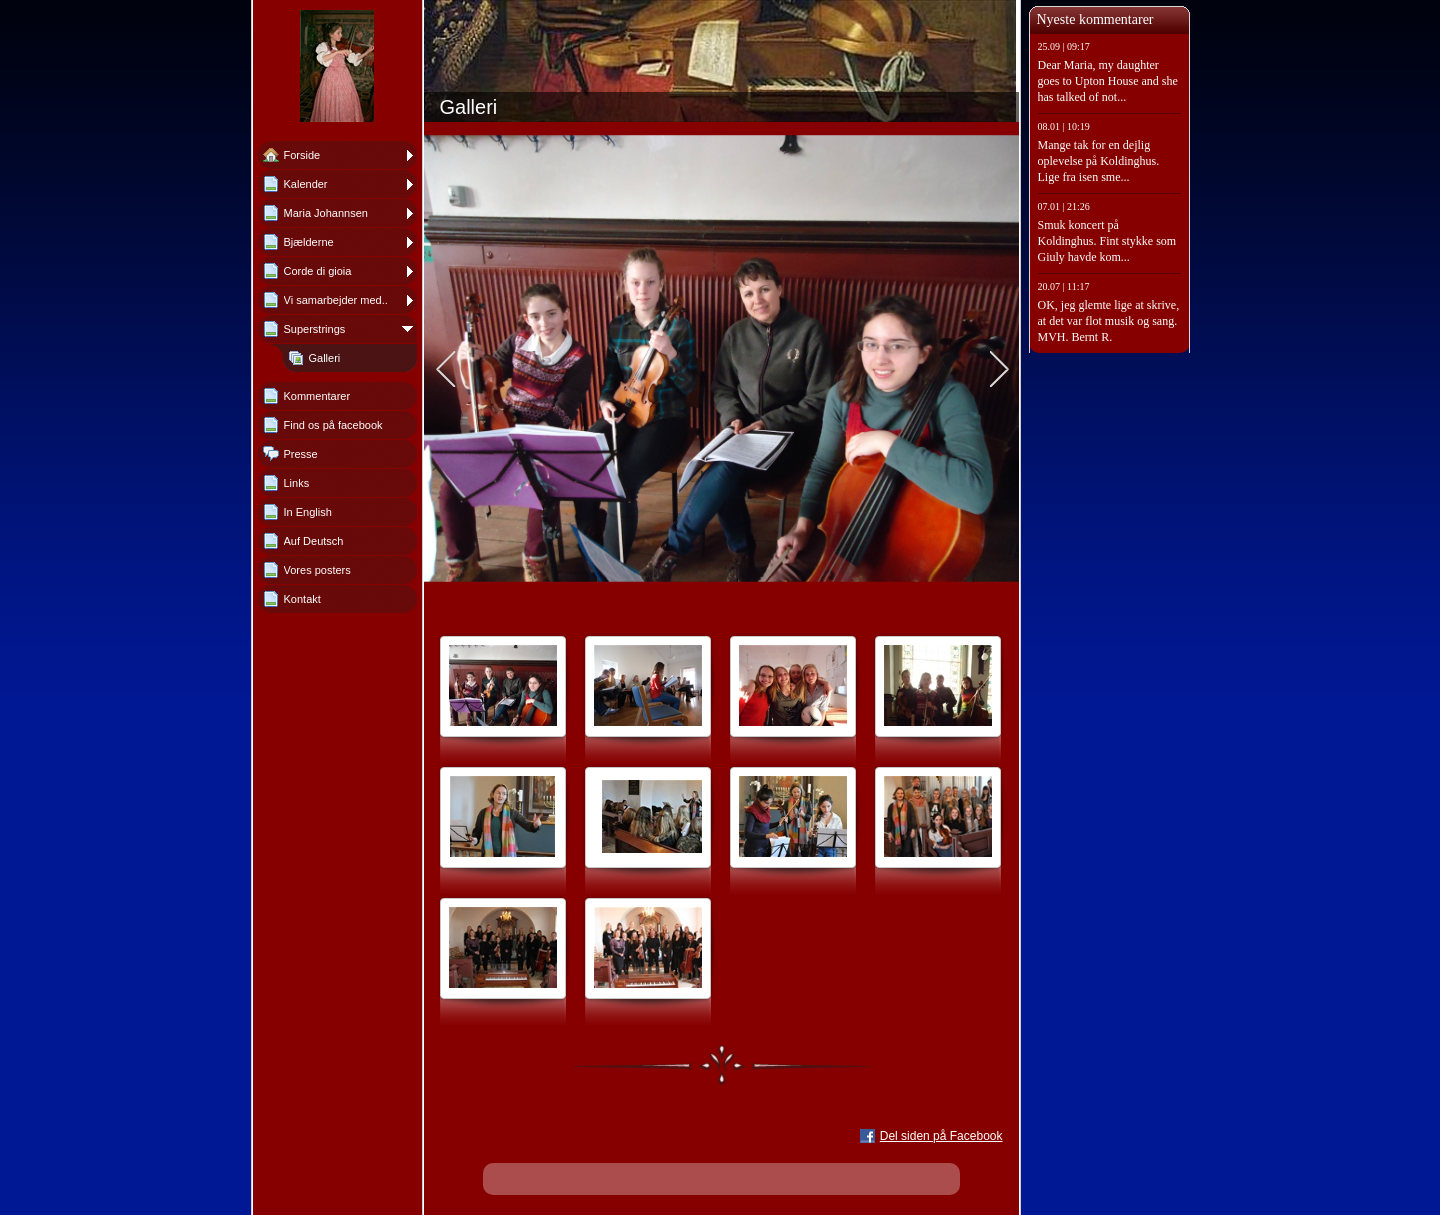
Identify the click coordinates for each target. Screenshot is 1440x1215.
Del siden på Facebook (941, 1136)
